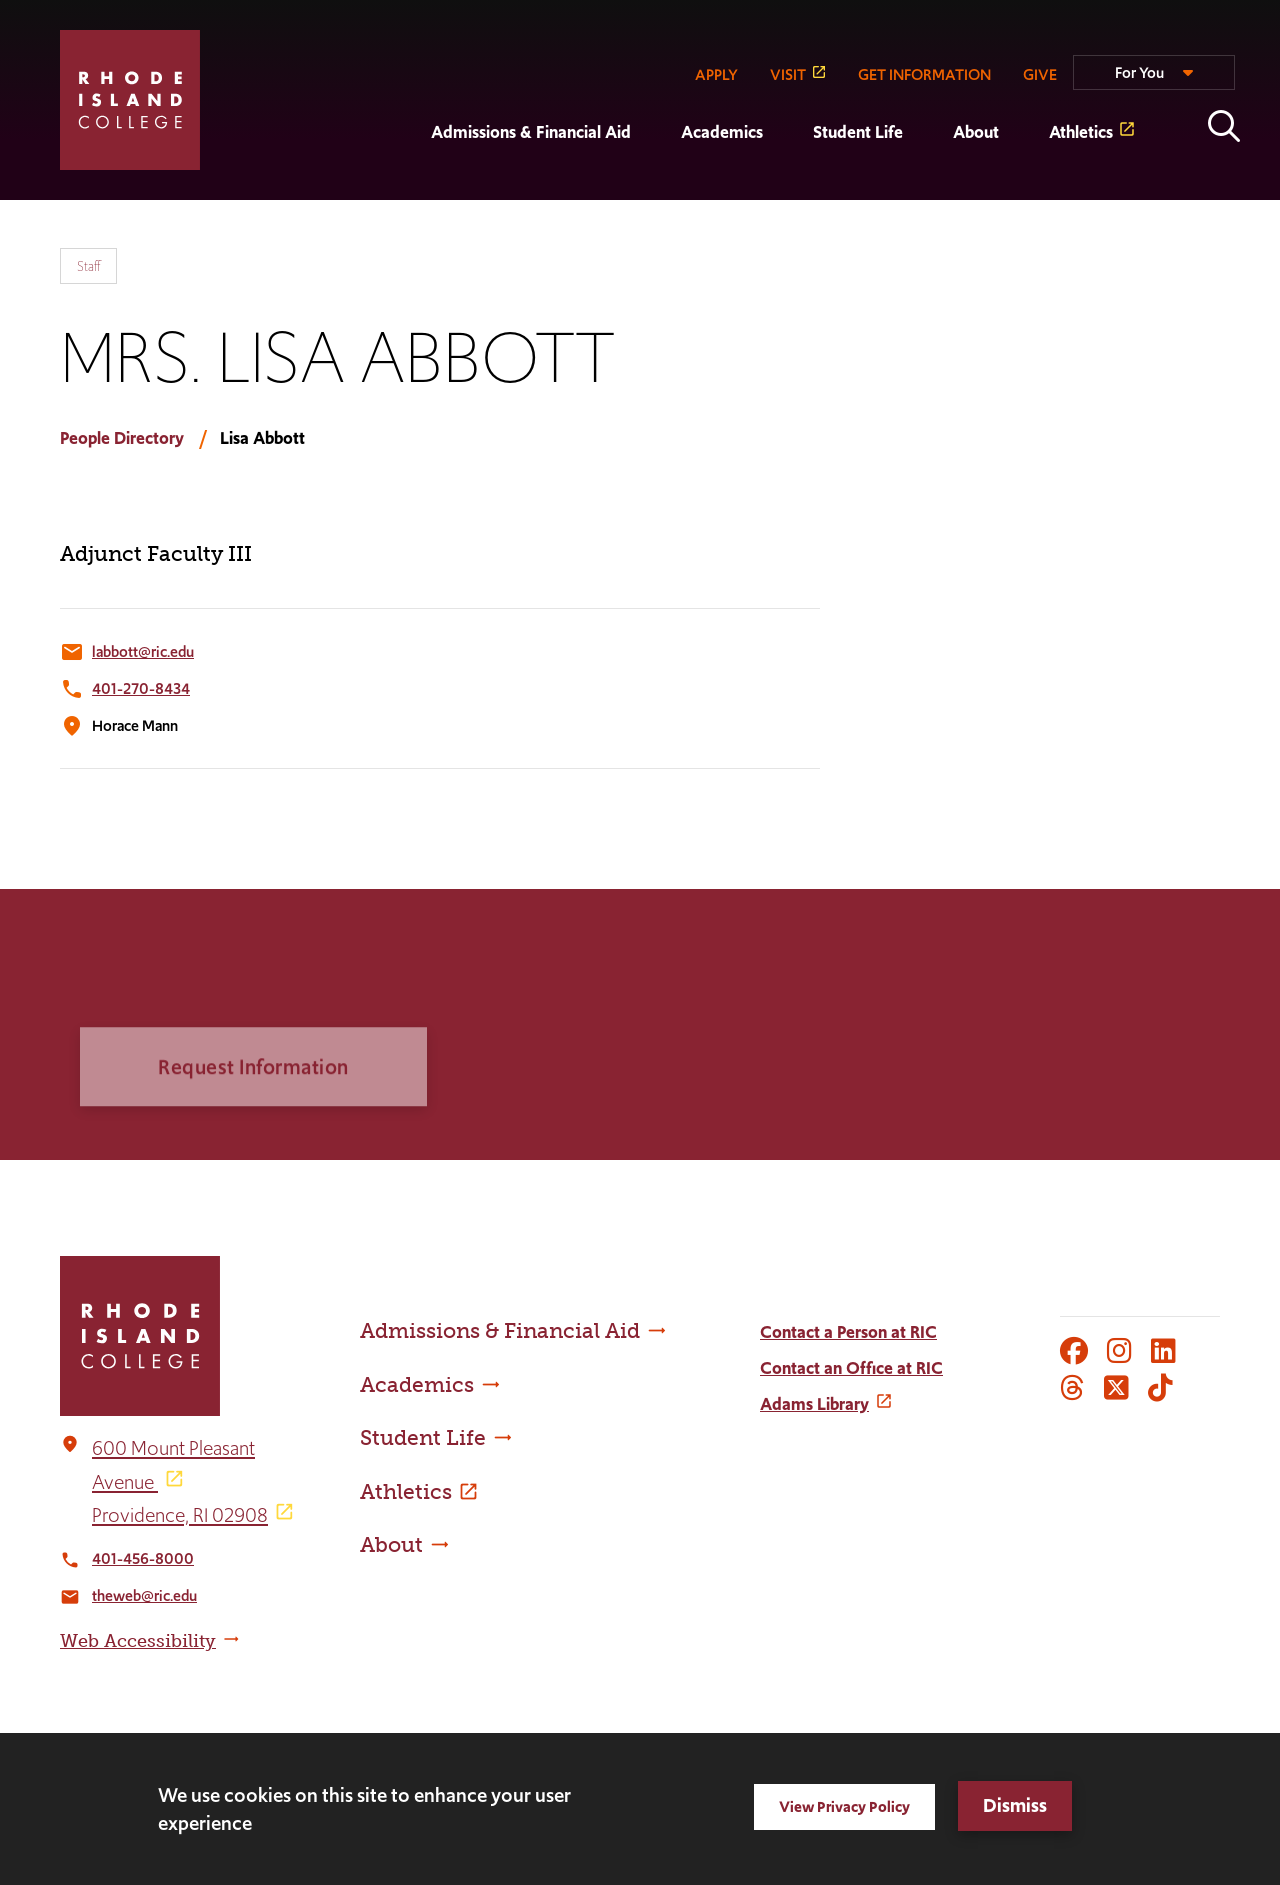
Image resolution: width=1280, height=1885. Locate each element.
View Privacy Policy (844, 1806)
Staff (88, 266)
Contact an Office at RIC (851, 1368)
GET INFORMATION (924, 74)
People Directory (122, 438)
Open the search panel (1224, 126)
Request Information (253, 1103)
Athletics (1081, 132)
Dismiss (1015, 1805)
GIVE (1040, 74)
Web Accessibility (138, 1641)
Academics (722, 132)
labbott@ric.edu (143, 651)
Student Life (858, 132)
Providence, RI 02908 (180, 1515)
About (976, 132)
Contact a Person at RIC (848, 1332)
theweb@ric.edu (144, 1595)
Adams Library (814, 1404)
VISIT (788, 74)
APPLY (716, 74)
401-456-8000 (143, 1558)
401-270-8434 (141, 688)
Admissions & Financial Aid (531, 132)
